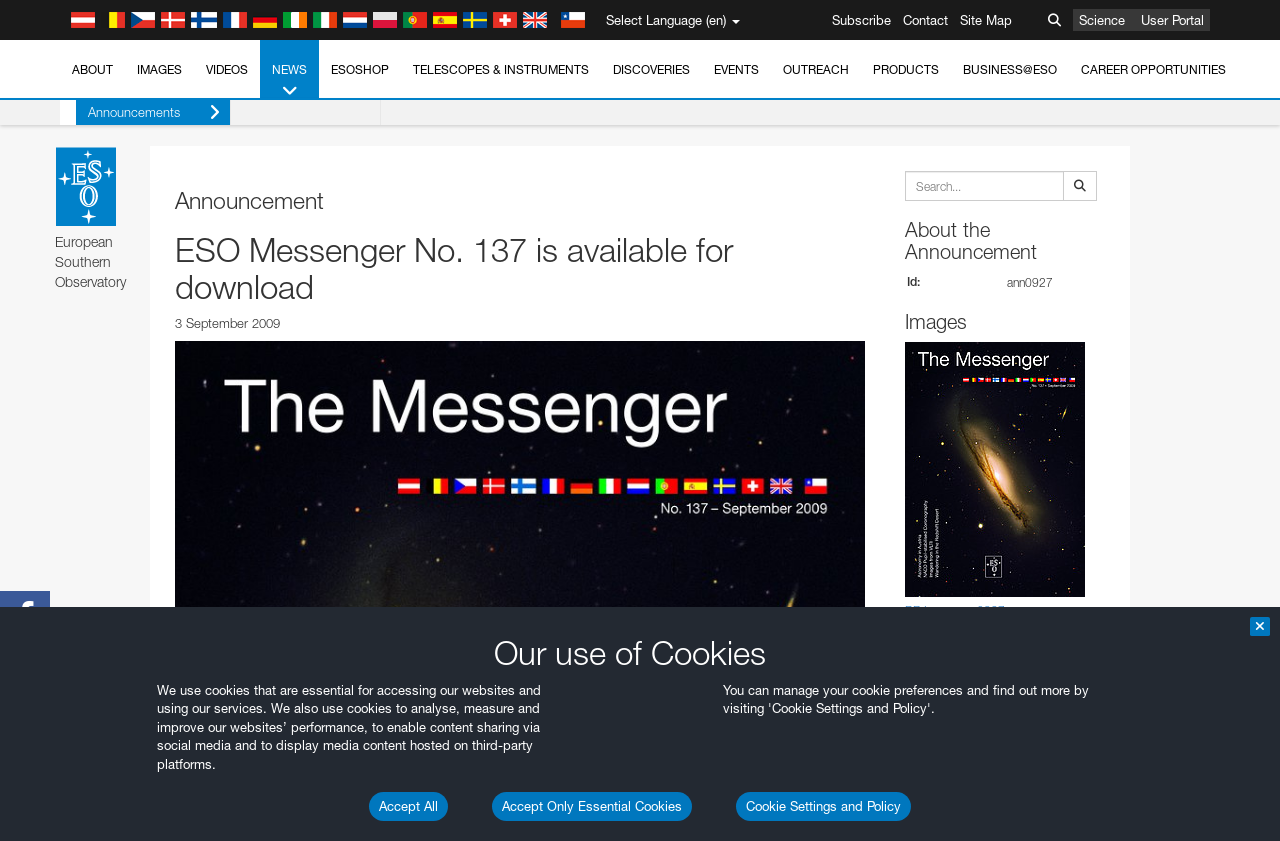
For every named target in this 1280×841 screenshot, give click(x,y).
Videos (227, 69)
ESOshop (360, 69)
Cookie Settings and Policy (823, 806)
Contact (925, 20)
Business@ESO (1010, 69)
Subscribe (861, 20)
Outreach (816, 69)
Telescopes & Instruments (501, 69)
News (289, 81)
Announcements (138, 112)
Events (736, 69)
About (92, 69)
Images (159, 69)
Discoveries (651, 69)
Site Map (986, 20)
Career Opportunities (1153, 69)
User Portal (1172, 20)
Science (1102, 20)
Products (906, 69)
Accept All (408, 806)
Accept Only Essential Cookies (592, 806)
